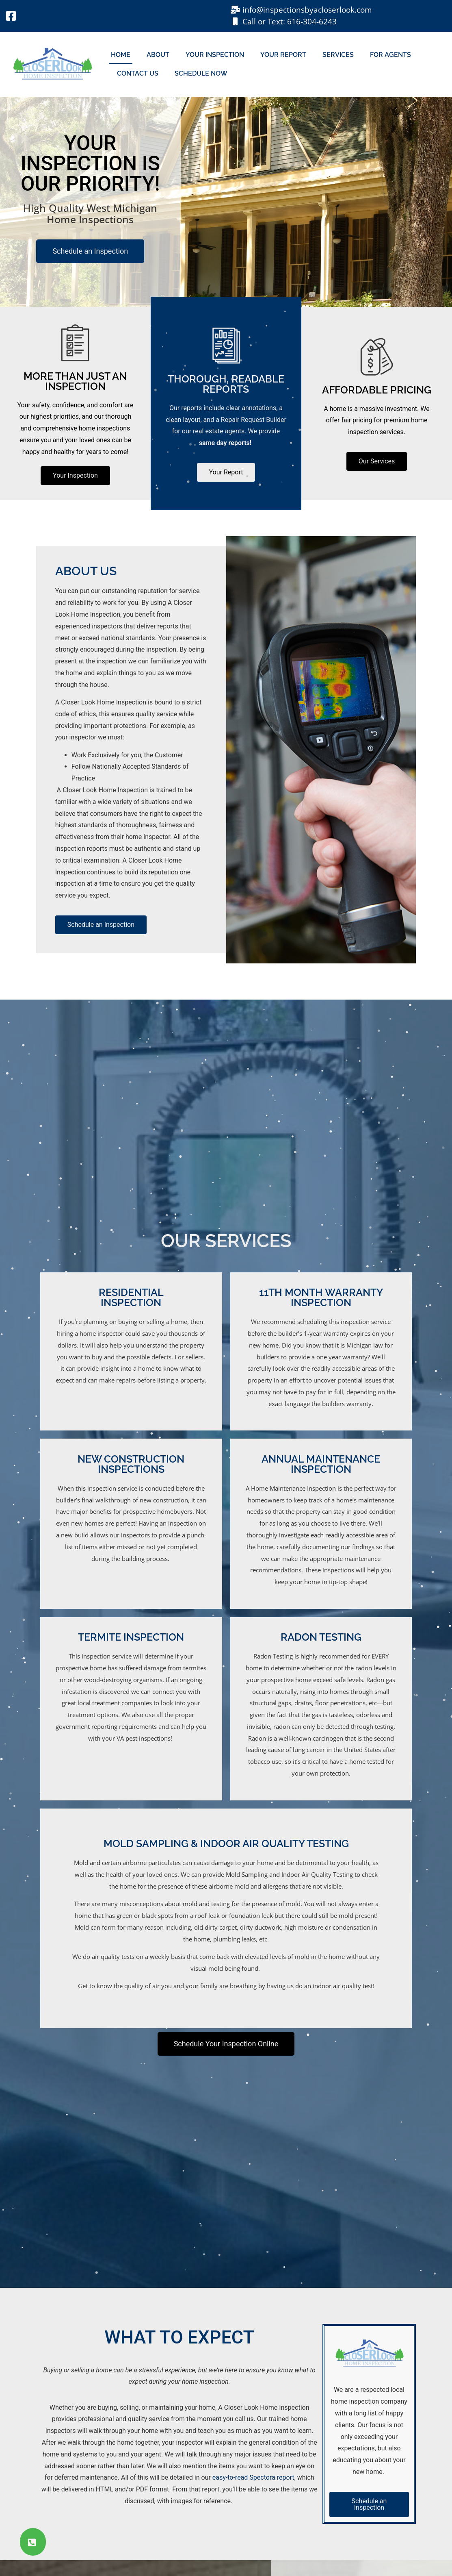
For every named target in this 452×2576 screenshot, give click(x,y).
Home (120, 55)
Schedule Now (201, 73)
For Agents (390, 55)
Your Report (283, 55)
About (158, 55)
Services (338, 55)
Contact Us (137, 73)
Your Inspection (215, 55)
